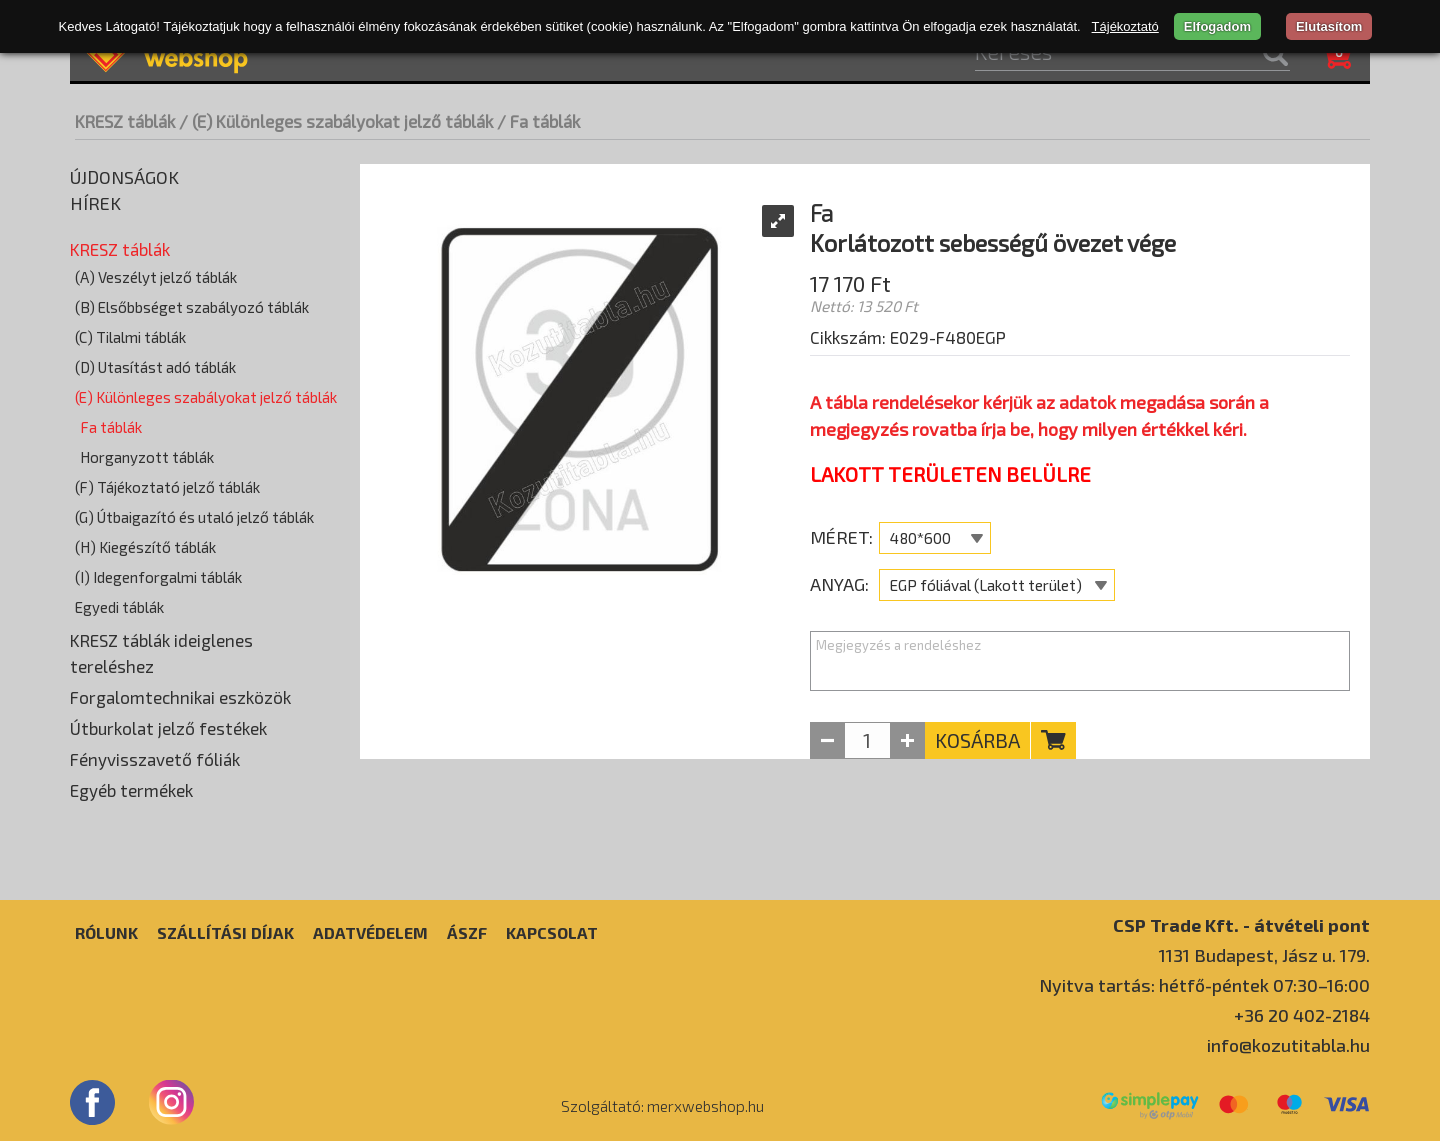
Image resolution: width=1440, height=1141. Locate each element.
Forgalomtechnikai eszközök (180, 697)
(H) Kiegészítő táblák (145, 547)
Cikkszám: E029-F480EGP (908, 337)
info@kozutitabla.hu (1288, 1045)
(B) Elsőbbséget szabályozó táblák (192, 307)
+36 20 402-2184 (1302, 1015)
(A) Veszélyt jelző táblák (156, 277)
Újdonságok (124, 177)
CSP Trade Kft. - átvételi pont (1241, 924)
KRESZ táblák (125, 121)
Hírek (95, 203)
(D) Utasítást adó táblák (155, 367)
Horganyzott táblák (147, 457)
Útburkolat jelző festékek (168, 728)
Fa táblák (111, 427)
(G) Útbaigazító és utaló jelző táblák (194, 517)
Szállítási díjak (225, 932)
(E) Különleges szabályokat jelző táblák (206, 397)
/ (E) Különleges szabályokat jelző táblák (336, 121)
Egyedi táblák (119, 607)
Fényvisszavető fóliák (155, 759)
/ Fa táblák (538, 121)
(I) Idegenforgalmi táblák (158, 577)
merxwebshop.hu (705, 1106)
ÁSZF (467, 932)
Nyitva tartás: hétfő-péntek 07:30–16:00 (1204, 985)
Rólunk (106, 932)
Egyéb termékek (131, 790)
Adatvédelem (370, 932)
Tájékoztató (1125, 26)
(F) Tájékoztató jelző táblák (167, 487)
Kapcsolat (552, 932)
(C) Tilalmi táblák (130, 337)
